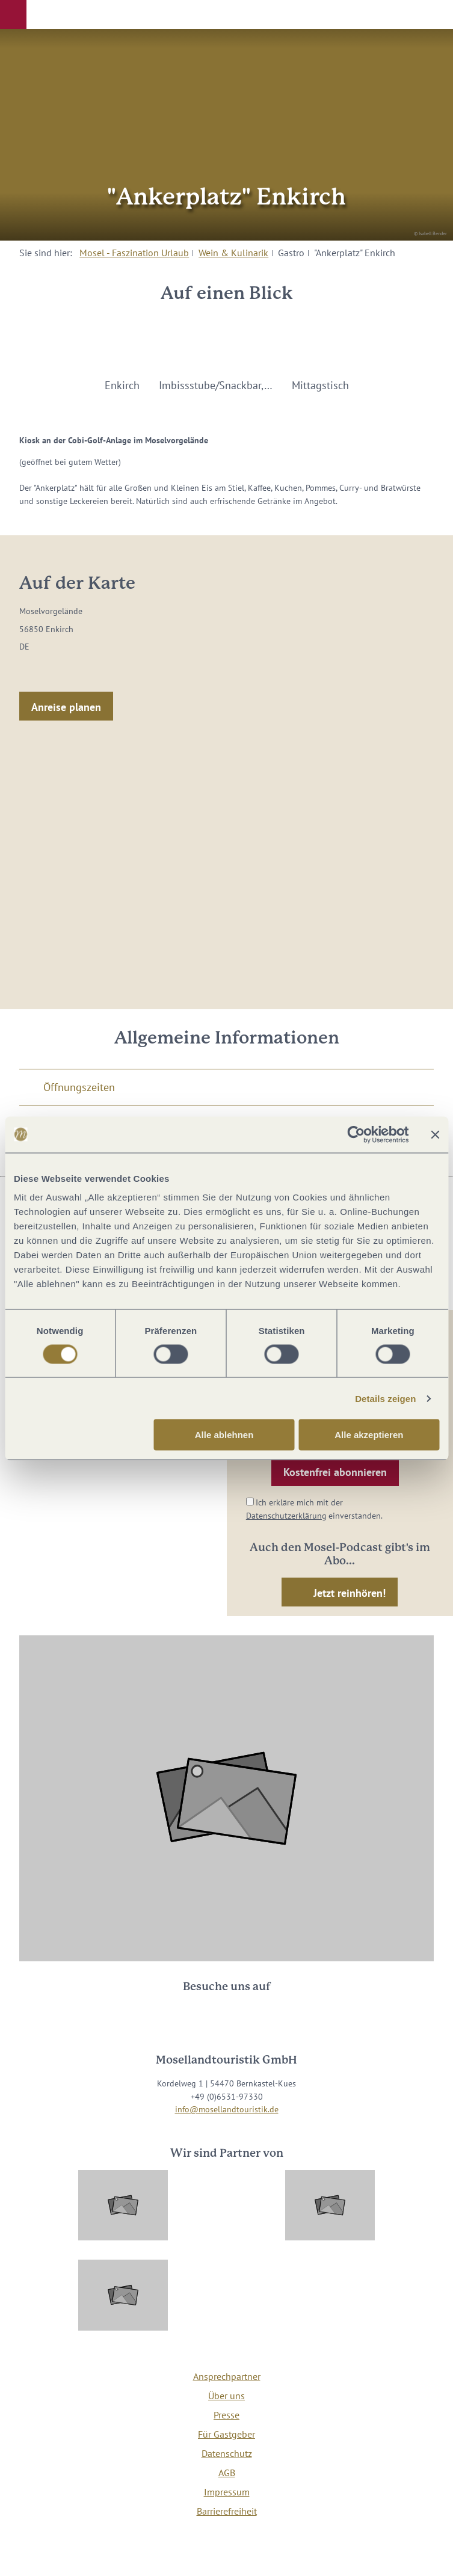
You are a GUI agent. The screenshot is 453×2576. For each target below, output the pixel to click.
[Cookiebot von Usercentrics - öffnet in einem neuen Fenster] (355, 1134)
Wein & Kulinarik (233, 253)
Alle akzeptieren (368, 1435)
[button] (13, 14)
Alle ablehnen (224, 1435)
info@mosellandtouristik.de (227, 2109)
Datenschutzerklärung (286, 1515)
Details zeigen (385, 1398)
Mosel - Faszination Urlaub (134, 253)
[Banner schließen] (435, 1134)
